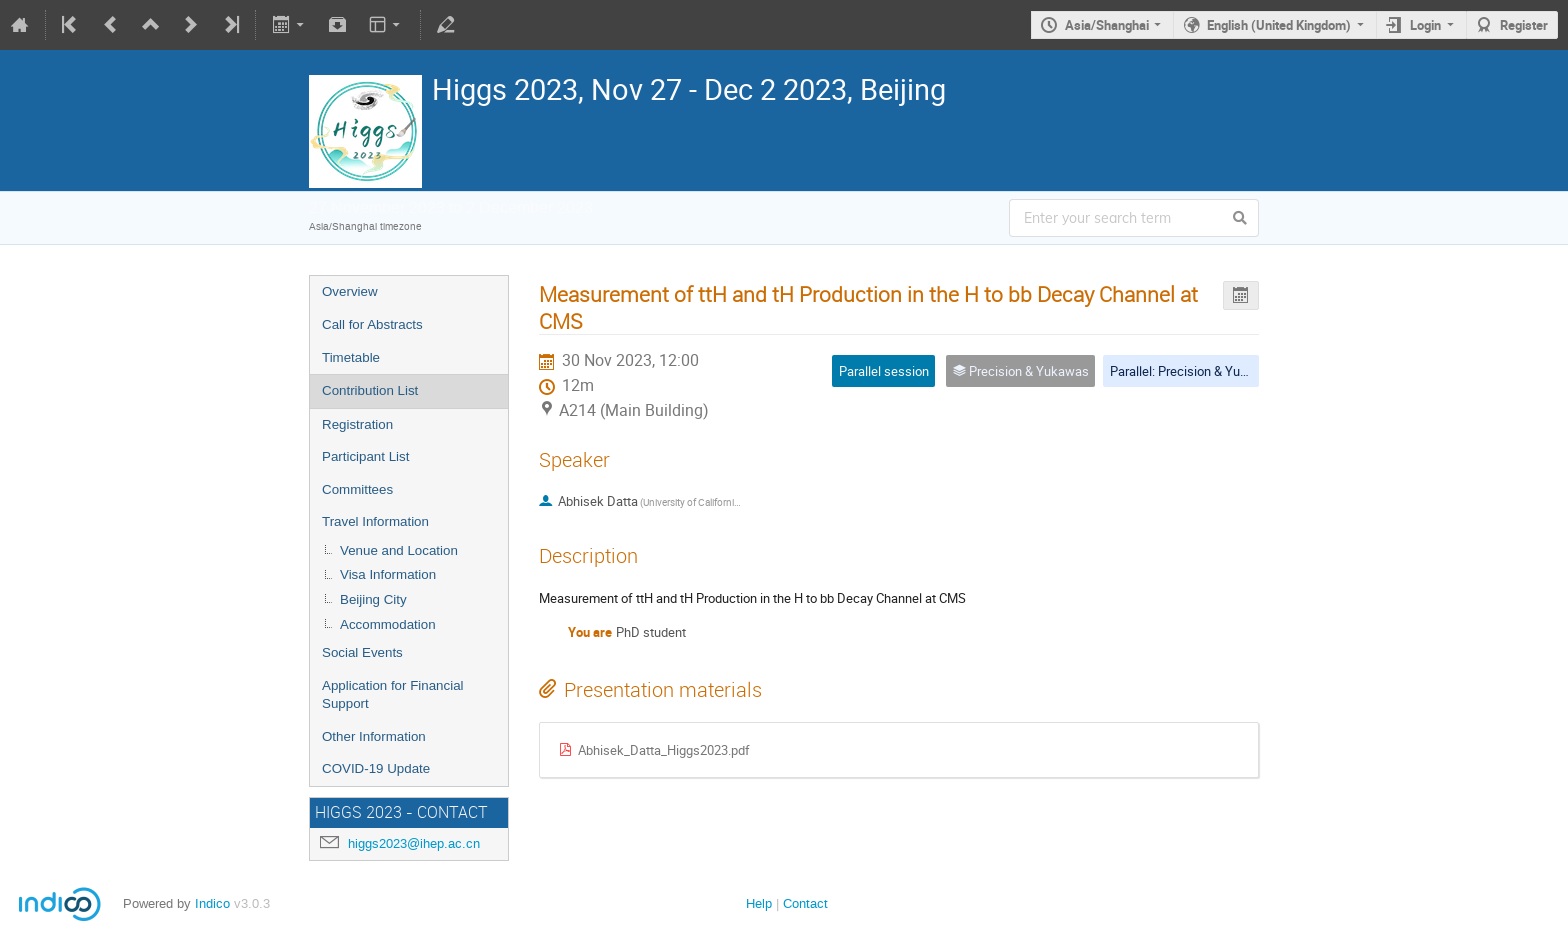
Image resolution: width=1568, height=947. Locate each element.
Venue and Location (399, 550)
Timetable (351, 357)
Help (759, 903)
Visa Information (388, 574)
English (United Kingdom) (1279, 25)
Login (1425, 25)
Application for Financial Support (393, 695)
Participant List (365, 456)
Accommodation (388, 624)
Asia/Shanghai (1107, 25)
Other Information (374, 736)
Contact (805, 903)
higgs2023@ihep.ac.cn (414, 843)
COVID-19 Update (376, 768)
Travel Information (375, 521)
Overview (350, 291)
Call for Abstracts (372, 324)
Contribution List (370, 390)
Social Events (362, 652)
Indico (212, 903)
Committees (357, 489)
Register (1524, 25)
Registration (357, 424)
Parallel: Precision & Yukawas (1194, 371)
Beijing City (373, 599)
